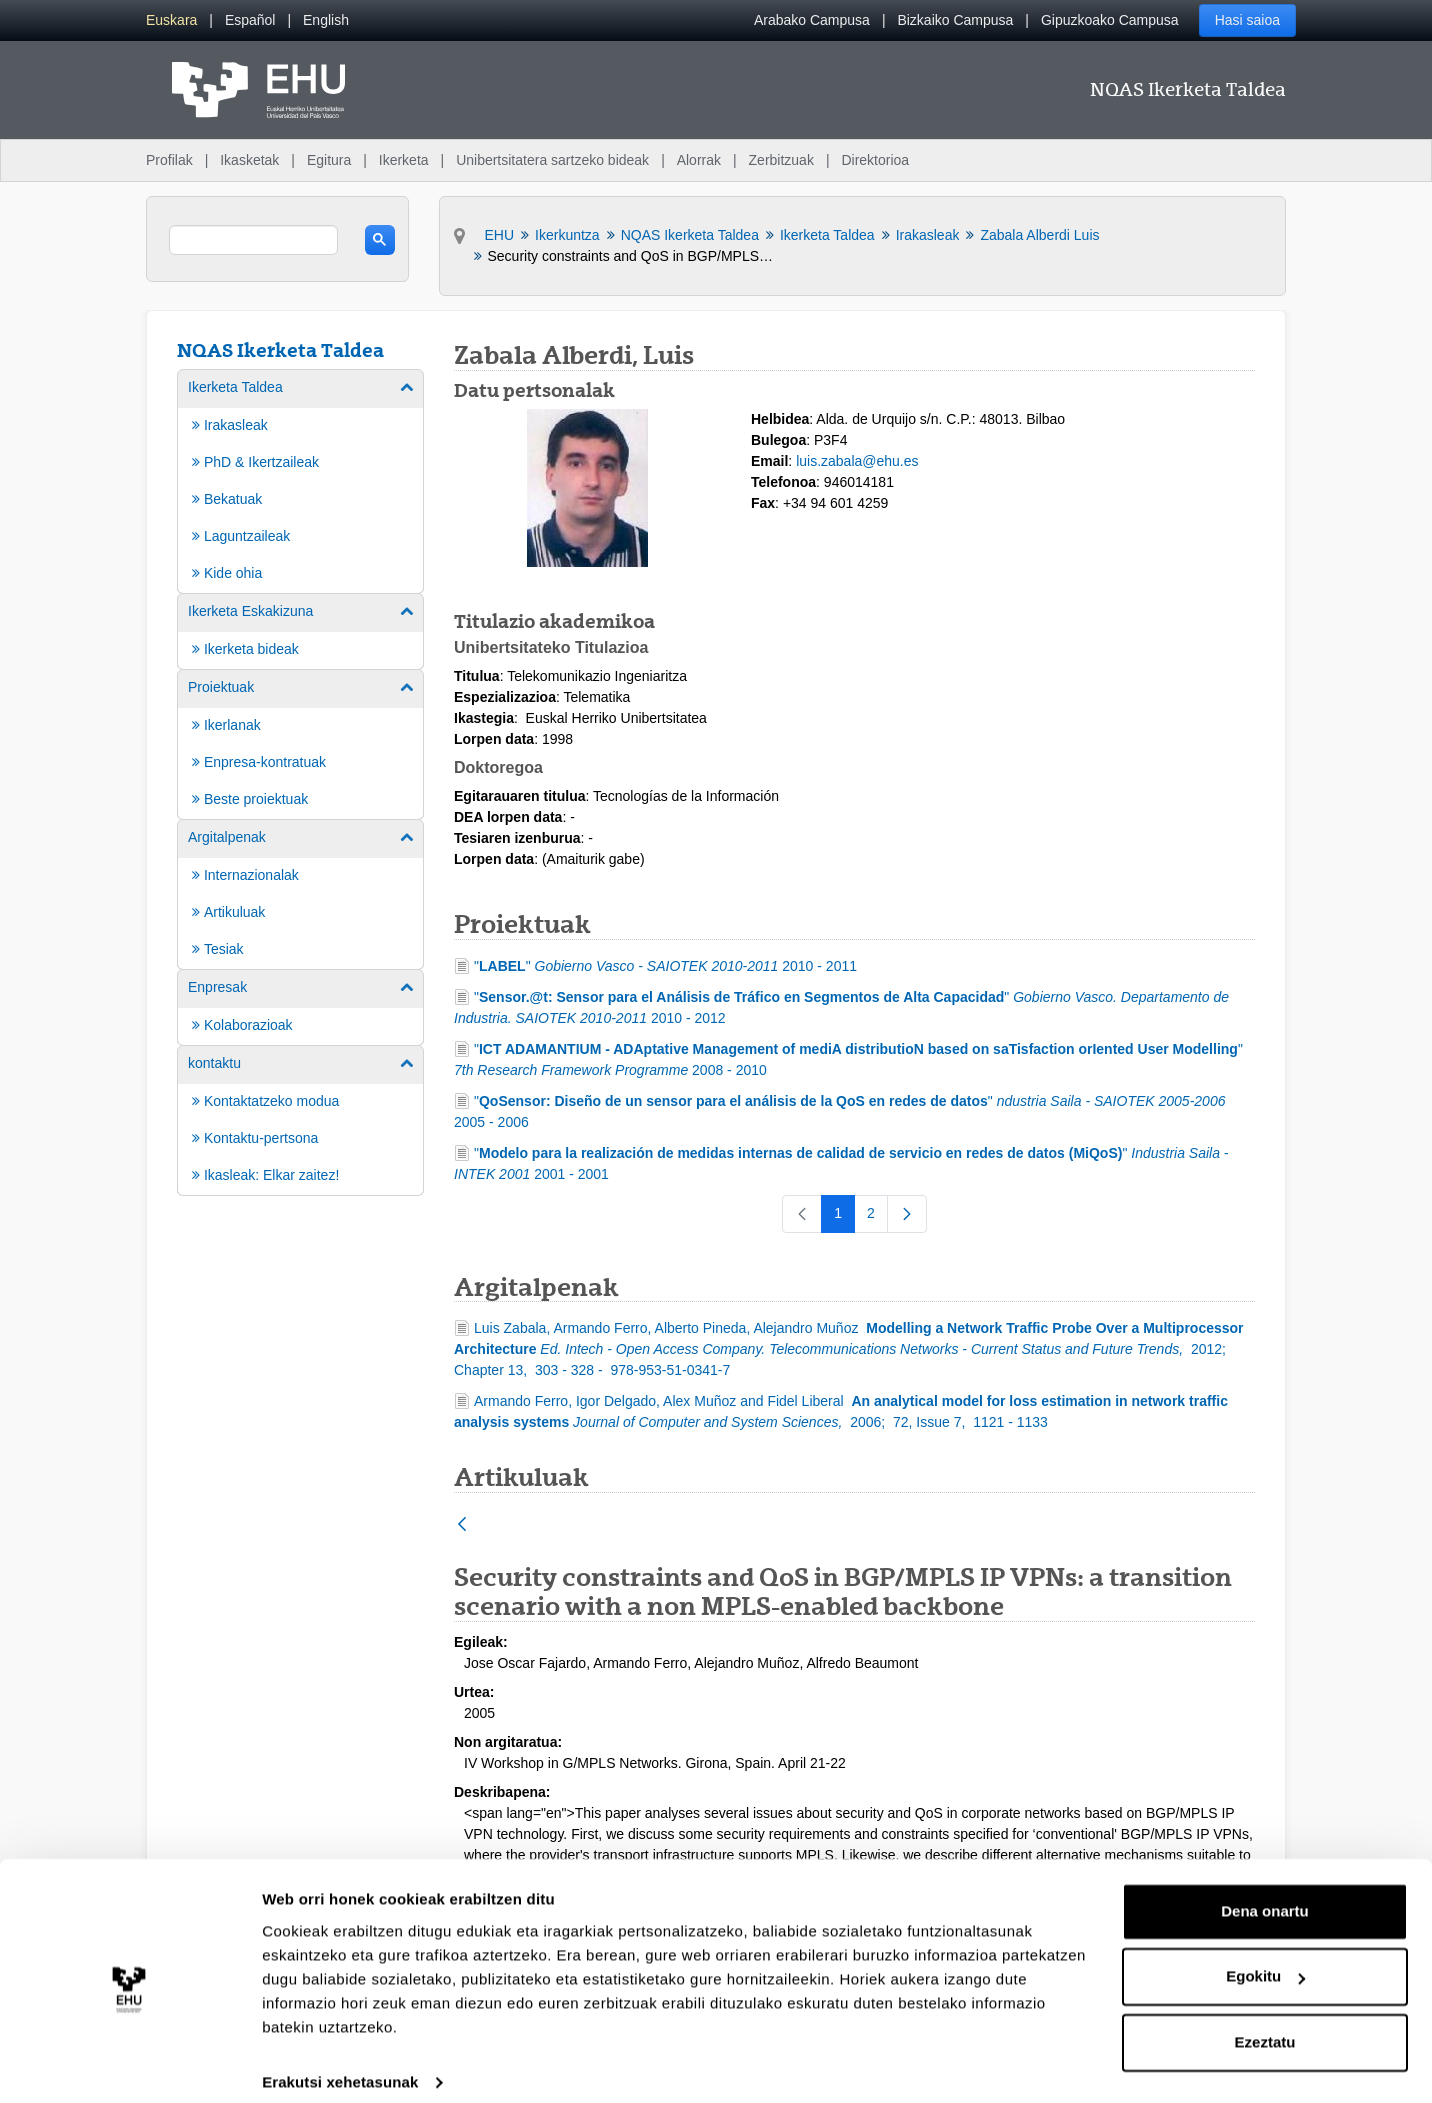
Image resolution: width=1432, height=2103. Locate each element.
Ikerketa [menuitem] (404, 160)
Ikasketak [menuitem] (249, 160)
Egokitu (1265, 1957)
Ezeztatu (1265, 2023)
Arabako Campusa (812, 20)
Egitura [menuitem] (329, 160)
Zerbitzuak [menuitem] (781, 160)
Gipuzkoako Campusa (1110, 20)
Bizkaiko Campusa (955, 20)
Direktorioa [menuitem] (875, 160)
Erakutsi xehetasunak (340, 2063)
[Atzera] (462, 1525)
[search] (253, 240)
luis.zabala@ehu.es (857, 461)
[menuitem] (171, 20)
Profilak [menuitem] (169, 160)
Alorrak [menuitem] (699, 160)
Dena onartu (1265, 1892)
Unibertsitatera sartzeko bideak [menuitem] (552, 160)
